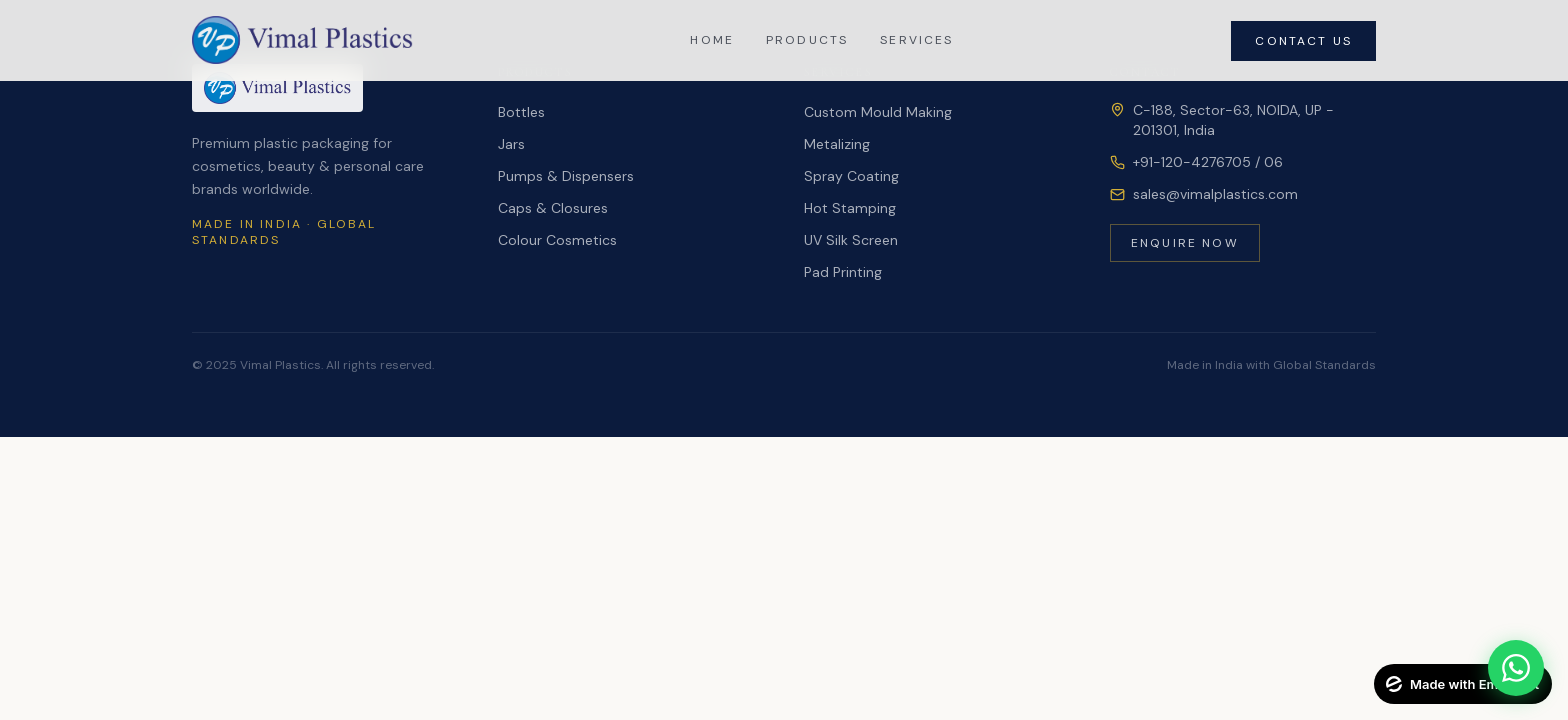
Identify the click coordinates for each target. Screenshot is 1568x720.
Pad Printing (843, 272)
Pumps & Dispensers (566, 176)
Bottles (521, 112)
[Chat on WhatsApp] (1516, 668)
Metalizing (837, 144)
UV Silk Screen (851, 240)
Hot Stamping (850, 208)
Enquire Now (1185, 243)
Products (807, 40)
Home (712, 40)
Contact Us (1303, 41)
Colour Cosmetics (557, 240)
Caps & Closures (553, 208)
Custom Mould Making (878, 112)
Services (916, 40)
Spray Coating (851, 176)
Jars (511, 144)
